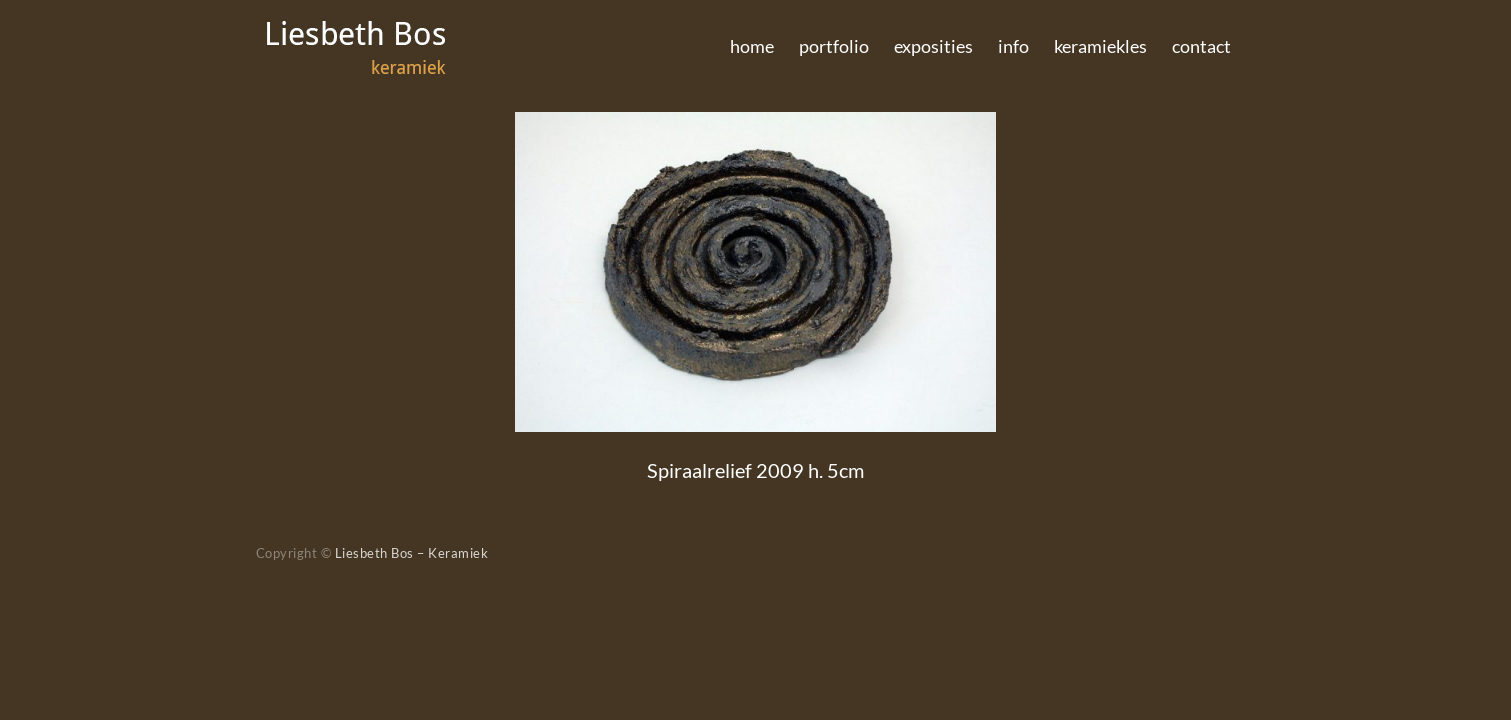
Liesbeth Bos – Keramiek (412, 553)
